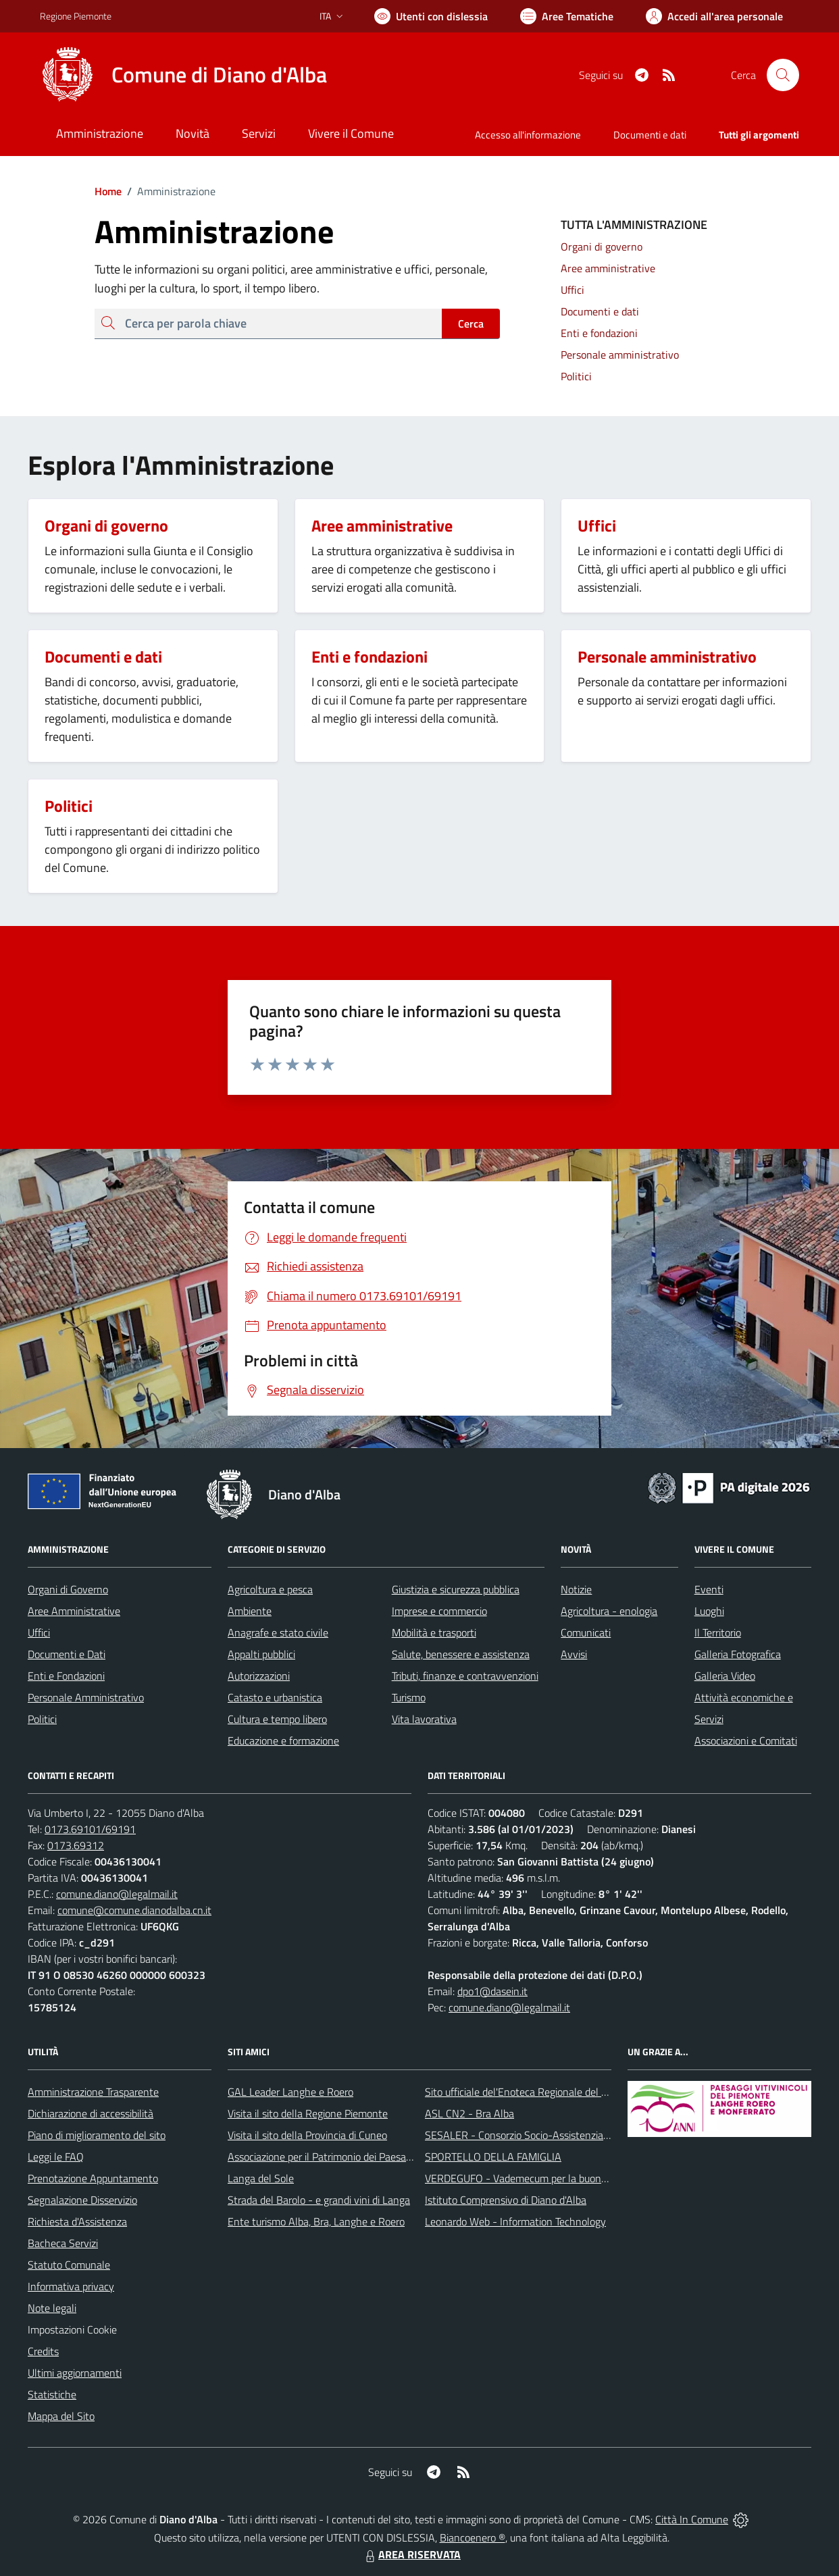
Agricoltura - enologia (609, 1611)
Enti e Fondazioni (66, 1676)
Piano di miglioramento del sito (97, 2135)
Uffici (39, 1632)
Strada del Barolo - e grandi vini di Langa (319, 2200)
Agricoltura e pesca (270, 1589)
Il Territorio (717, 1632)
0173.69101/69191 (90, 1829)
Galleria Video (724, 1676)
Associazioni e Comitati (745, 1740)
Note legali (52, 2308)
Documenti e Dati (66, 1654)
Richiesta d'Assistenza (77, 2221)
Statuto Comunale (69, 2265)
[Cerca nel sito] (783, 75)
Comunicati (586, 1632)
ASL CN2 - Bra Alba (469, 2113)
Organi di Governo (68, 1589)
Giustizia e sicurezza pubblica (455, 1589)
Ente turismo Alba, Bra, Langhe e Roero (316, 2221)
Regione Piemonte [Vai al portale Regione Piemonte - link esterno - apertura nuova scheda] (75, 16)
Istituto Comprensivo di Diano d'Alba (505, 2200)
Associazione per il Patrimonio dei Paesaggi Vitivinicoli (347, 2156)
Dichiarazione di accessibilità (90, 2113)
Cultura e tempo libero (277, 1719)
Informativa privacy (71, 2286)
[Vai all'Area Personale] (714, 16)
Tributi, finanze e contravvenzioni (465, 1676)
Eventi (708, 1589)
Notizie (576, 1589)
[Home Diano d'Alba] (183, 75)
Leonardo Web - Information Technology (515, 2221)
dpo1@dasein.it (492, 1991)
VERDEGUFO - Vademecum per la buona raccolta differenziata (564, 2178)
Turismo (409, 1697)
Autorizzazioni (259, 1676)
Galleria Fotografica (737, 1654)
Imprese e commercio (439, 1611)
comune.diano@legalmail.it (117, 1894)
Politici (42, 1719)
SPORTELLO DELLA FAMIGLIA (493, 2156)
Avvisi (574, 1654)
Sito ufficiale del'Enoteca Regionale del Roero (526, 2092)
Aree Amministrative (74, 1611)
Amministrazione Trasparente (93, 2092)
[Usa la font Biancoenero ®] (431, 16)
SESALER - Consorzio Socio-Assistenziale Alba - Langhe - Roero (570, 2135)
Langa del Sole (261, 2178)
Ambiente (250, 1611)
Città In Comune (691, 2519)
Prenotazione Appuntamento (93, 2178)
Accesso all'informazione (528, 135)
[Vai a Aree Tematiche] (567, 16)
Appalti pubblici (261, 1654)
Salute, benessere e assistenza (461, 1654)
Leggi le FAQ (56, 2156)
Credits (43, 2351)
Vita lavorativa (424, 1719)
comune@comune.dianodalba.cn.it (134, 1910)
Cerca (471, 323)
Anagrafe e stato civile (278, 1632)
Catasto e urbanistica (275, 1697)
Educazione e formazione (283, 1740)
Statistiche (52, 2394)
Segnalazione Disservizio (82, 2200)
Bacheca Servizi (63, 2243)
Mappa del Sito (61, 2416)
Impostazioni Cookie (72, 2329)
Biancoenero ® (472, 2537)
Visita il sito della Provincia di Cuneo (307, 2135)
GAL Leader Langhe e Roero (290, 2092)
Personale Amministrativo (86, 1697)
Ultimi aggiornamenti (75, 2373)
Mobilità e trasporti (434, 1632)
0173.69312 (75, 1845)
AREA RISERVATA (411, 2554)
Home (108, 191)
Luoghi (709, 1611)
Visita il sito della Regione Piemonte (308, 2113)
